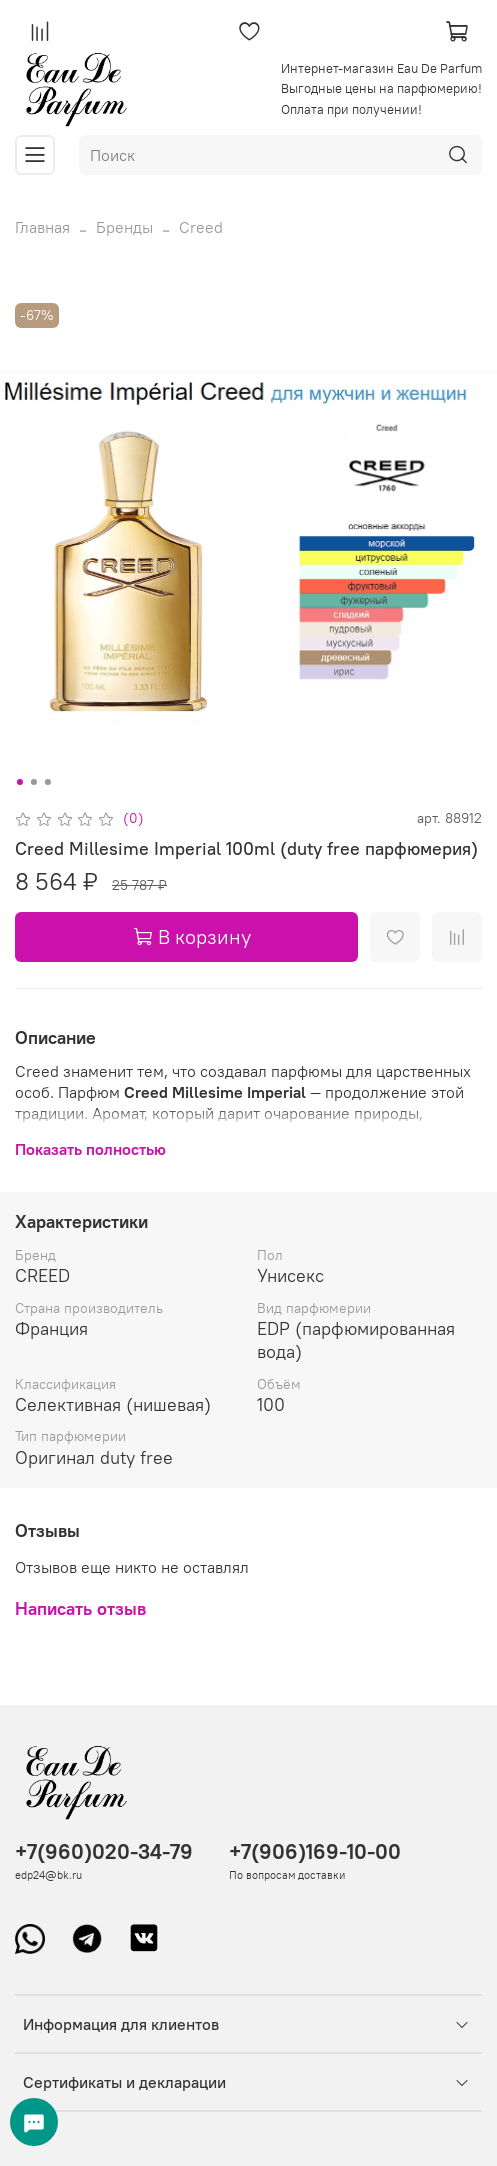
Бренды (124, 227)
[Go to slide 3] (47, 782)
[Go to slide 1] (19, 782)
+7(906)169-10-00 (315, 1851)
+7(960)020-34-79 (104, 1851)
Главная (42, 227)
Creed (201, 227)
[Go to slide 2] (33, 782)
